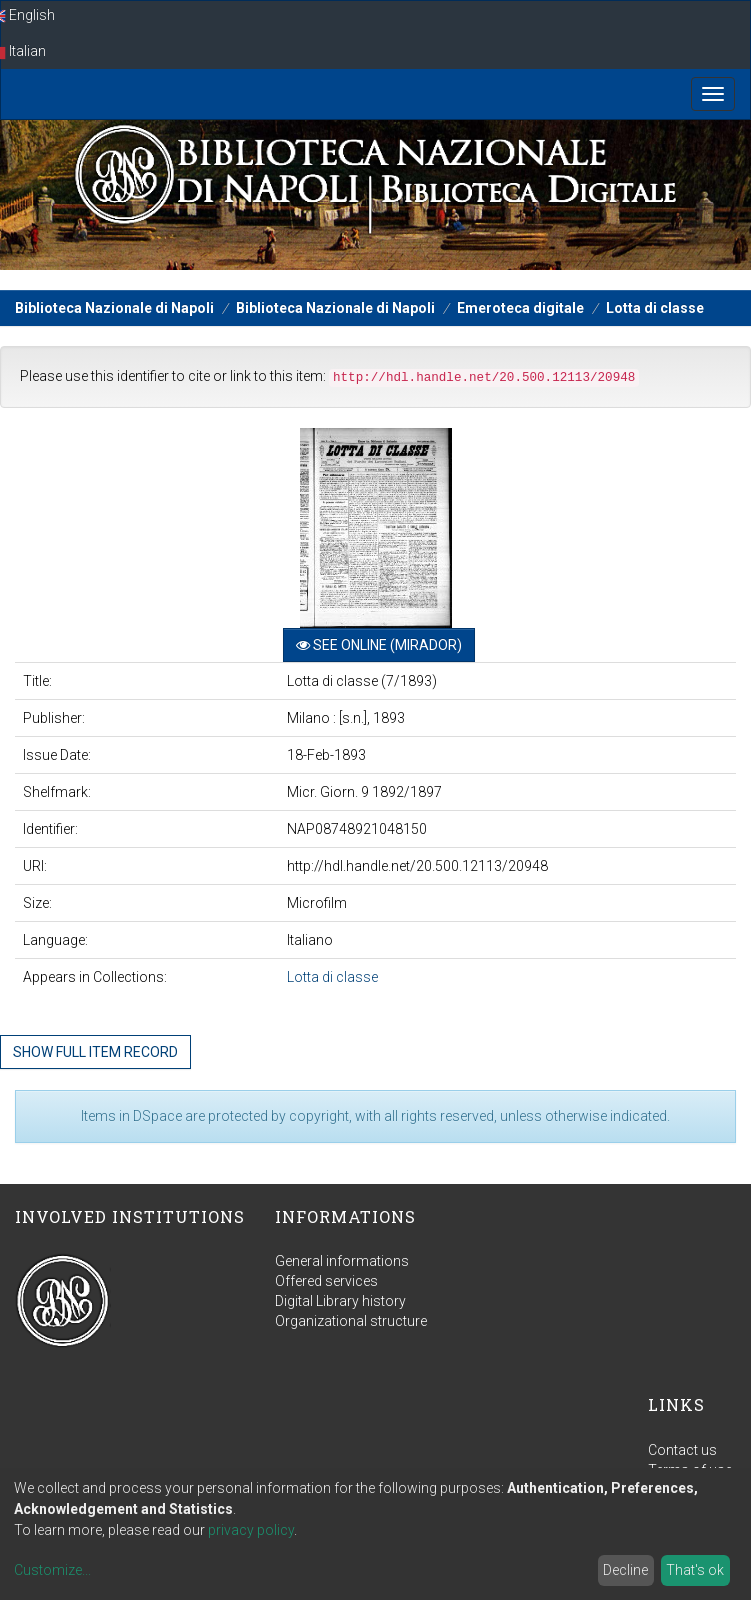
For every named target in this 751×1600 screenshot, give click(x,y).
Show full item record (95, 1052)
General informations (342, 1261)
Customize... (52, 1570)
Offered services (326, 1281)
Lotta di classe (655, 308)
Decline (625, 1570)
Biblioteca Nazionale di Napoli (114, 308)
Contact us (682, 1450)
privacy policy (251, 1530)
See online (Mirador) (379, 645)
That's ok (695, 1570)
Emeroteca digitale (520, 308)
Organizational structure (351, 1321)
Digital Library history (340, 1301)
